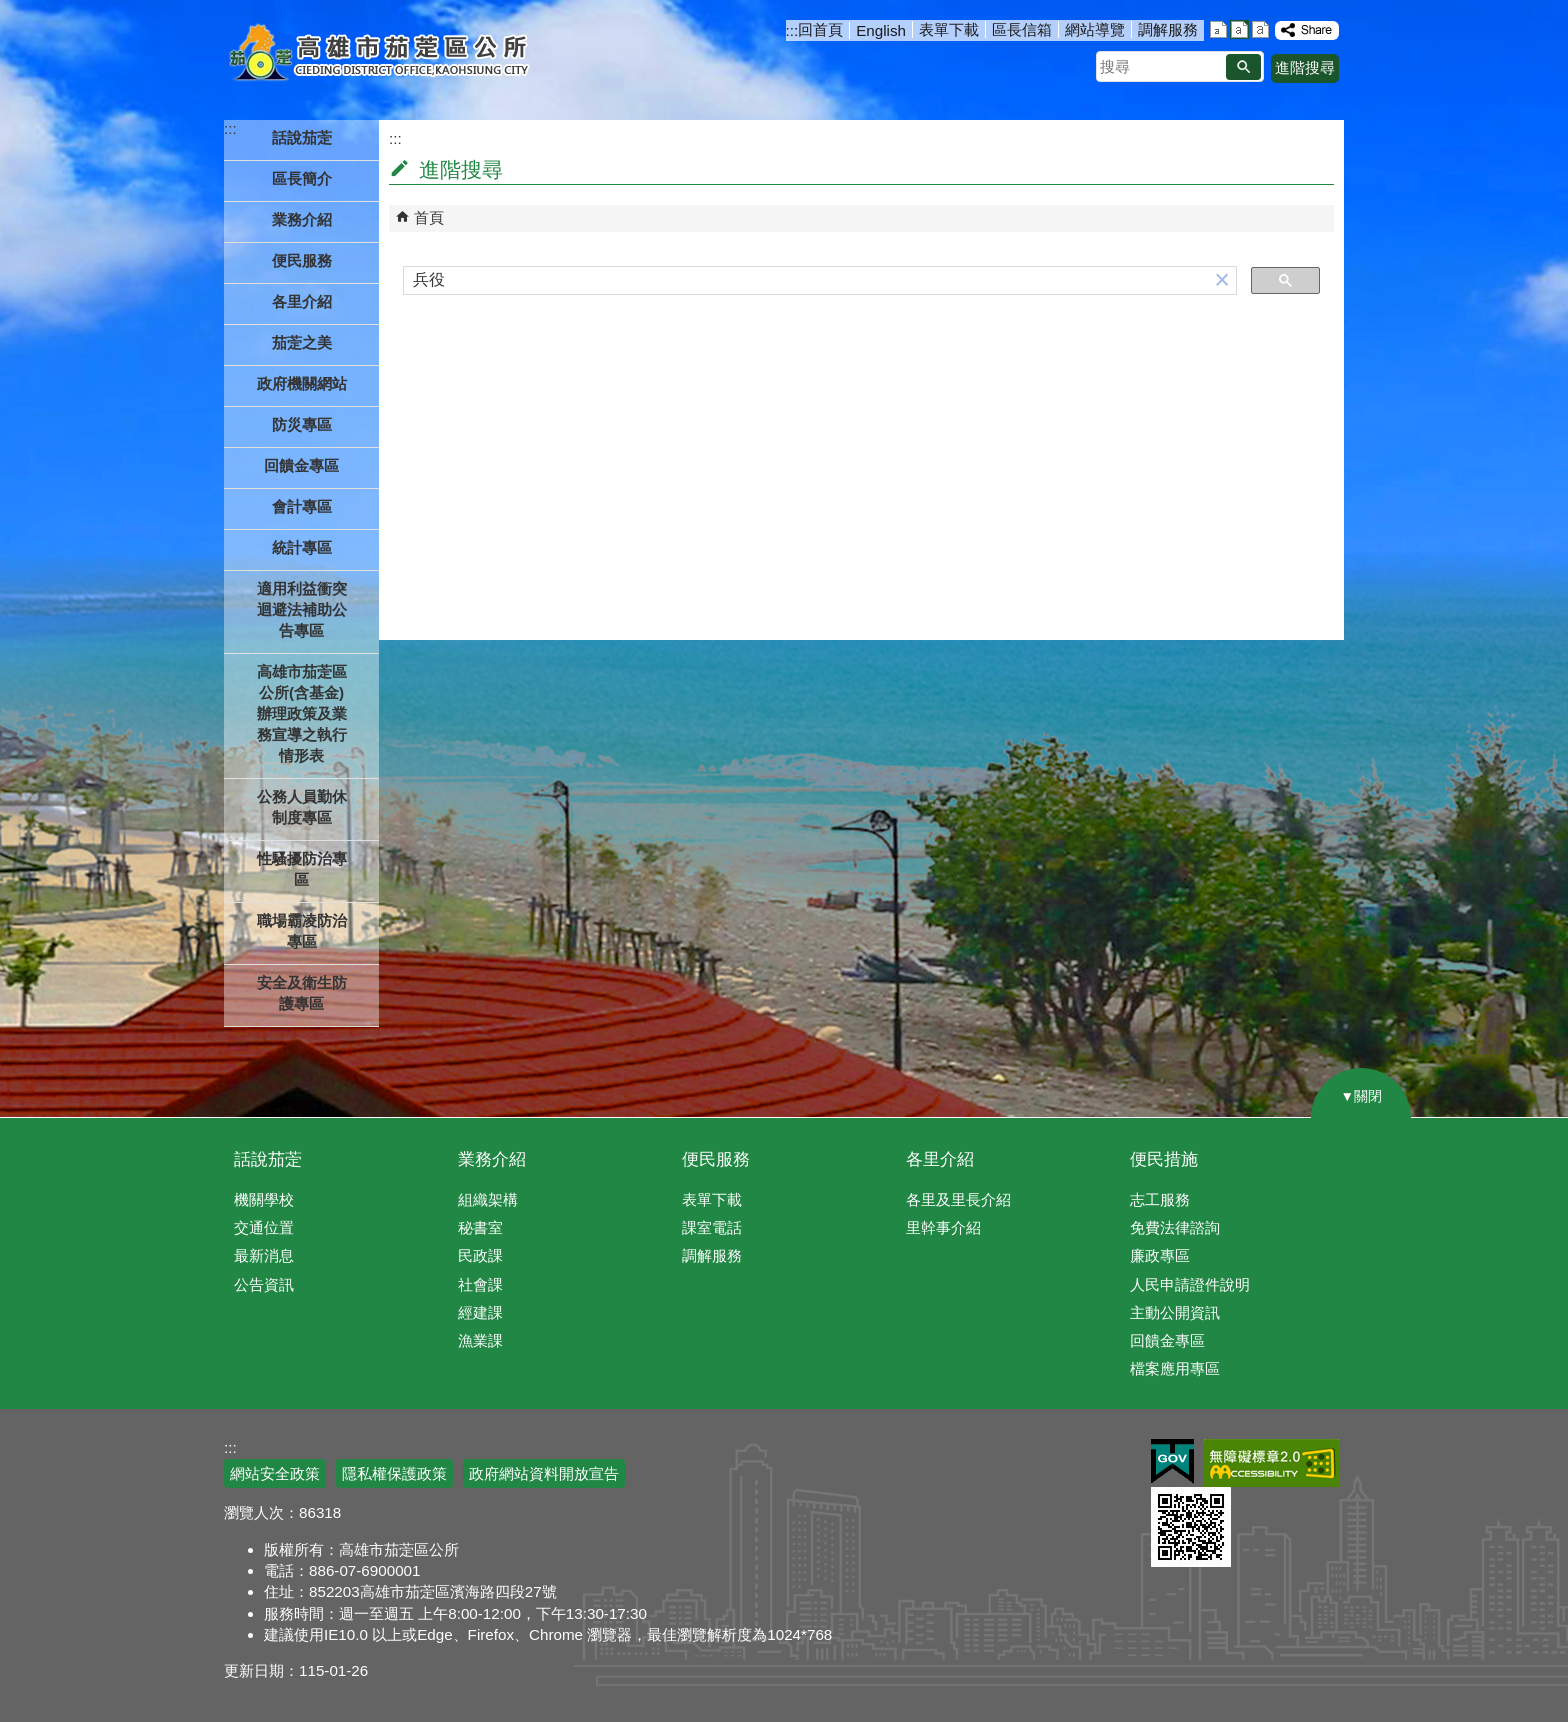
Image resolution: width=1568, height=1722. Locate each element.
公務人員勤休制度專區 (302, 807)
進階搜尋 (1305, 67)
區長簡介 (302, 178)
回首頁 (820, 29)
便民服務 (716, 1159)
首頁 (429, 217)
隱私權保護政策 (394, 1473)
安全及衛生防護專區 (302, 993)
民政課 (480, 1255)
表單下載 (949, 29)
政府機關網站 (302, 383)
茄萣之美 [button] (302, 342)
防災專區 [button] (302, 424)
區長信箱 (1022, 29)
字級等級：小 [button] (1218, 29)
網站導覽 (1095, 29)
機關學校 (264, 1199)
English (881, 30)
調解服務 (1168, 29)
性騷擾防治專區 (302, 869)
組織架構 (488, 1199)
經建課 (480, 1312)
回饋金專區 (301, 465)
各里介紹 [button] (302, 301)
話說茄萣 (268, 1159)
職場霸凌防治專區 (302, 931)
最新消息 (264, 1255)
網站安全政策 (275, 1473)
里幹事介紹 (943, 1227)
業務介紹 (492, 1159)
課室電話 (712, 1227)
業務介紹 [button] (302, 219)
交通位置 (264, 1227)
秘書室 (480, 1227)
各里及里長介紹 (958, 1199)
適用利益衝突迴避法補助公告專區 (302, 609)
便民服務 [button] (302, 260)
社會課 (480, 1284)
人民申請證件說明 (1190, 1284)
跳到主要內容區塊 (10, 10)
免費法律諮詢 (1175, 1227)
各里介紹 (940, 1159)
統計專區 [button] (302, 547)
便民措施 (1164, 1159)
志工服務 (1160, 1199)
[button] (1243, 67)
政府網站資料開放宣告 (544, 1473)
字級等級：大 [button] (1260, 29)
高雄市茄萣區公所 (381, 55)
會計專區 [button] (302, 506)
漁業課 (480, 1340)
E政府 (1172, 1461)
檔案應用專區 (1175, 1368)
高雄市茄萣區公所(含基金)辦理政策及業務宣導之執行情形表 (302, 713)
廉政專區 (1160, 1255)
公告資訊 (264, 1284)
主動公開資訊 (1175, 1312)
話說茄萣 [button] (302, 137)
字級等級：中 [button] (1239, 29)
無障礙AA (1271, 1463)
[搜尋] (806, 281)
